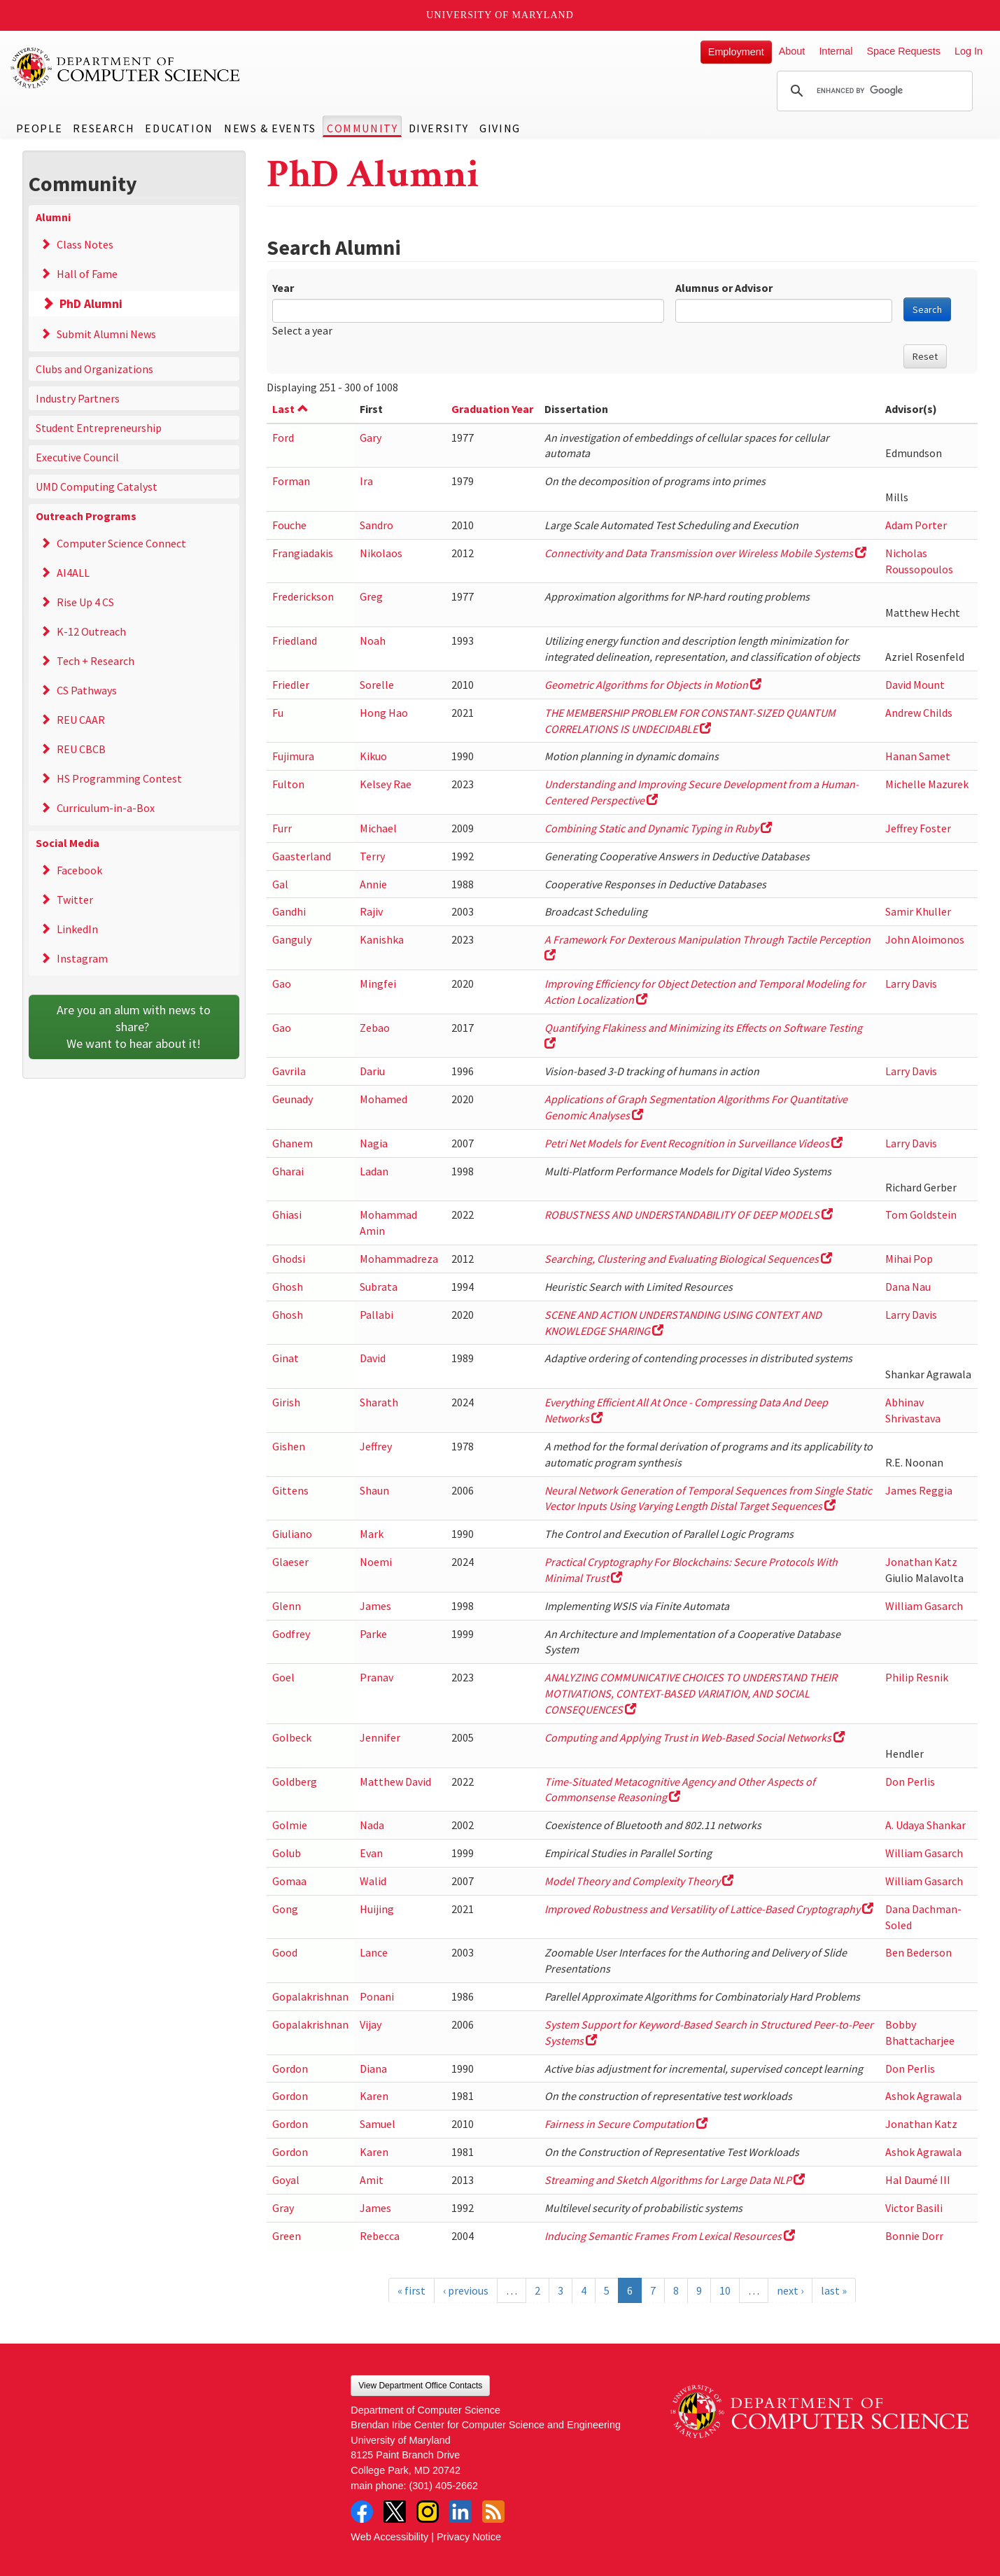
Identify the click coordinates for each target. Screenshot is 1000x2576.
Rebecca (380, 2236)
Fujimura (293, 756)
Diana (373, 2069)
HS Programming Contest (119, 778)
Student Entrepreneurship (99, 428)
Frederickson (303, 596)
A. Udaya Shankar (925, 1825)
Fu (277, 713)
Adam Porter (916, 525)
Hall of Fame (87, 274)
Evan (371, 1853)
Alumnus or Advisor (724, 288)
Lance (374, 1952)
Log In (969, 51)
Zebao (375, 1028)
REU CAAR (81, 720)
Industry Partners (78, 398)
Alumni (53, 217)
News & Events (270, 128)
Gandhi (289, 911)
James (375, 1606)
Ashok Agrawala (923, 2096)
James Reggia (918, 1490)
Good (284, 1952)
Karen (374, 2096)
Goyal (286, 2180)
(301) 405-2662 (443, 2485)
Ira (366, 481)
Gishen (288, 1446)
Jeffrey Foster (918, 828)
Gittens (290, 1490)
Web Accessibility (389, 2536)
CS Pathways (87, 690)
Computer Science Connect (121, 543)
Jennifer (380, 1737)
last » (834, 2290)
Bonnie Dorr (914, 2236)
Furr (282, 828)
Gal (280, 884)
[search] (873, 91)
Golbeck (291, 1737)
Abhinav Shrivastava (913, 1410)
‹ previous (465, 2290)
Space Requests (903, 51)
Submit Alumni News (106, 334)
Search (927, 309)
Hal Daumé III (917, 2180)
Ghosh (287, 1287)
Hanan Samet (917, 756)
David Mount (915, 685)
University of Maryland (500, 15)
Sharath (379, 1402)
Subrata (378, 1287)
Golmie (289, 1825)
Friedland (294, 641)
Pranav (376, 1677)
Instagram (82, 958)
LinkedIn (77, 929)
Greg (371, 596)
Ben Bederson (918, 1952)
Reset (925, 356)
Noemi (376, 1562)
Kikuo (373, 756)
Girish (286, 1402)
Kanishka (382, 939)
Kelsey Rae (385, 784)
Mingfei (378, 983)
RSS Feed (493, 2511)
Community (362, 128)
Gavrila (289, 1071)
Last (290, 409)
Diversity (439, 128)
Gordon (290, 2069)
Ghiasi (287, 1215)
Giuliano (292, 1534)
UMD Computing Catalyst (96, 486)
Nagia (374, 1143)
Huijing (377, 1909)
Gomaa (289, 1881)
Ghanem (292, 1143)
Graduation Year (492, 409)
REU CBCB (81, 749)
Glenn (286, 1606)
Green (286, 2236)
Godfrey (291, 1634)
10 (725, 2290)
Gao (281, 983)
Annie (373, 884)
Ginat (285, 1358)
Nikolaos (381, 553)
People (39, 128)
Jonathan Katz (921, 1562)
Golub (286, 1853)
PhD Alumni (90, 304)
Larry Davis (911, 983)
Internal (835, 51)
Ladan (374, 1171)
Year (283, 288)
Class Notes (85, 244)
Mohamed (383, 1099)
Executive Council (77, 457)
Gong (285, 1909)
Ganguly (291, 939)
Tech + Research (95, 661)
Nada (372, 1825)
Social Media (67, 843)
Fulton (288, 784)
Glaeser (290, 1562)
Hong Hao (384, 713)
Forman (291, 481)
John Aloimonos (924, 939)
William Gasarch (924, 1606)
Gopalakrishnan (310, 1996)
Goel (283, 1677)
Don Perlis (910, 1781)
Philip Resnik (916, 1677)
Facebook (79, 870)
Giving (500, 128)
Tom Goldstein (921, 1215)
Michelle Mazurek (927, 784)
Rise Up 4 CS (85, 602)
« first (411, 2290)
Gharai (288, 1171)
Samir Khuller (918, 911)
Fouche (289, 525)
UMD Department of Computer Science (125, 68)
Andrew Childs (918, 713)
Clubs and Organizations (94, 369)
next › (790, 2290)
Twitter (75, 899)
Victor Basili (914, 2208)
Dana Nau (908, 1287)
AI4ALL (73, 573)
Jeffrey (376, 1446)
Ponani (377, 1996)
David (373, 1358)
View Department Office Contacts (420, 2385)
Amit (371, 2180)
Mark (371, 1534)
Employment (736, 51)
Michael (378, 828)
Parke (373, 1634)
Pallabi (376, 1315)
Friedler (290, 685)
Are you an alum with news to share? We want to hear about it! (135, 1026)
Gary (370, 437)
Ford (283, 437)
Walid (373, 1881)
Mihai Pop (909, 1259)
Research (103, 128)
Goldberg (294, 1781)
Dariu (372, 1071)
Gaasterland (301, 856)
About (792, 51)
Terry (372, 856)
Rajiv (371, 911)
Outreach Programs (86, 516)
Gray (283, 2208)
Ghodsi (288, 1259)
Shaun (374, 1490)
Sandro (376, 525)
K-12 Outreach (91, 631)
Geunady (292, 1099)
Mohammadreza (399, 1259)
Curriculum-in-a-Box (106, 808)
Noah (373, 641)
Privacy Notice (469, 2536)
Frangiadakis (302, 553)
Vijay (370, 2024)
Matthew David (395, 1781)
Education (179, 128)
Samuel (377, 2124)
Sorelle (377, 685)
